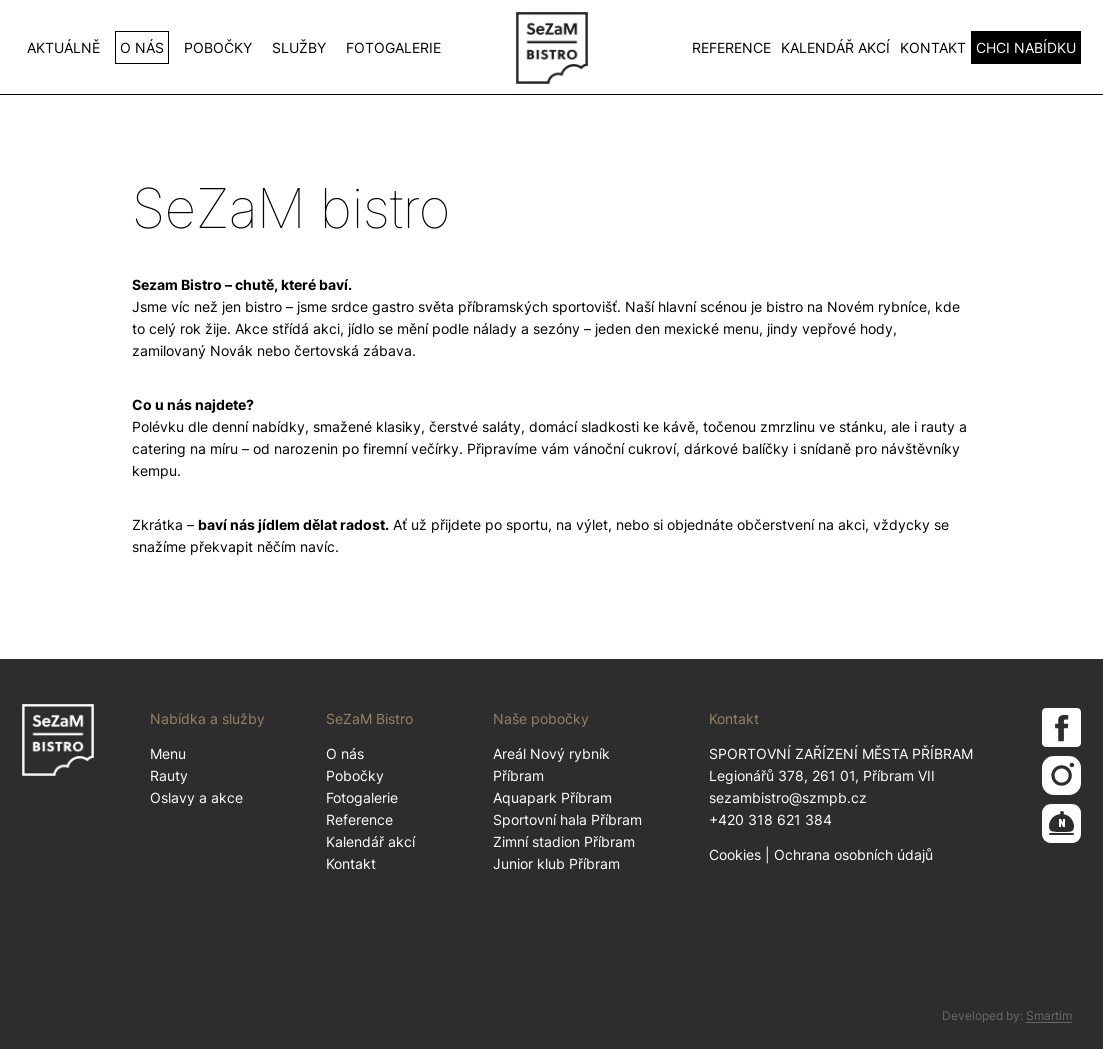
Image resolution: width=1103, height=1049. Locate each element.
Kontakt (933, 47)
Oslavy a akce (196, 797)
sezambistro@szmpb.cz (788, 797)
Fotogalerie (393, 47)
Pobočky (218, 47)
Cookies (735, 854)
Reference (731, 47)
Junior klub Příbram (556, 863)
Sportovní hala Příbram (567, 819)
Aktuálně (63, 47)
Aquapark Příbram (552, 797)
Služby (299, 47)
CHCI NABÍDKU (1026, 47)
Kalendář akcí (835, 47)
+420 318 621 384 (770, 819)
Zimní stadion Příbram (564, 841)
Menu (168, 753)
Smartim (1049, 1015)
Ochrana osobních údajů (853, 854)
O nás (142, 47)
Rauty (169, 775)
